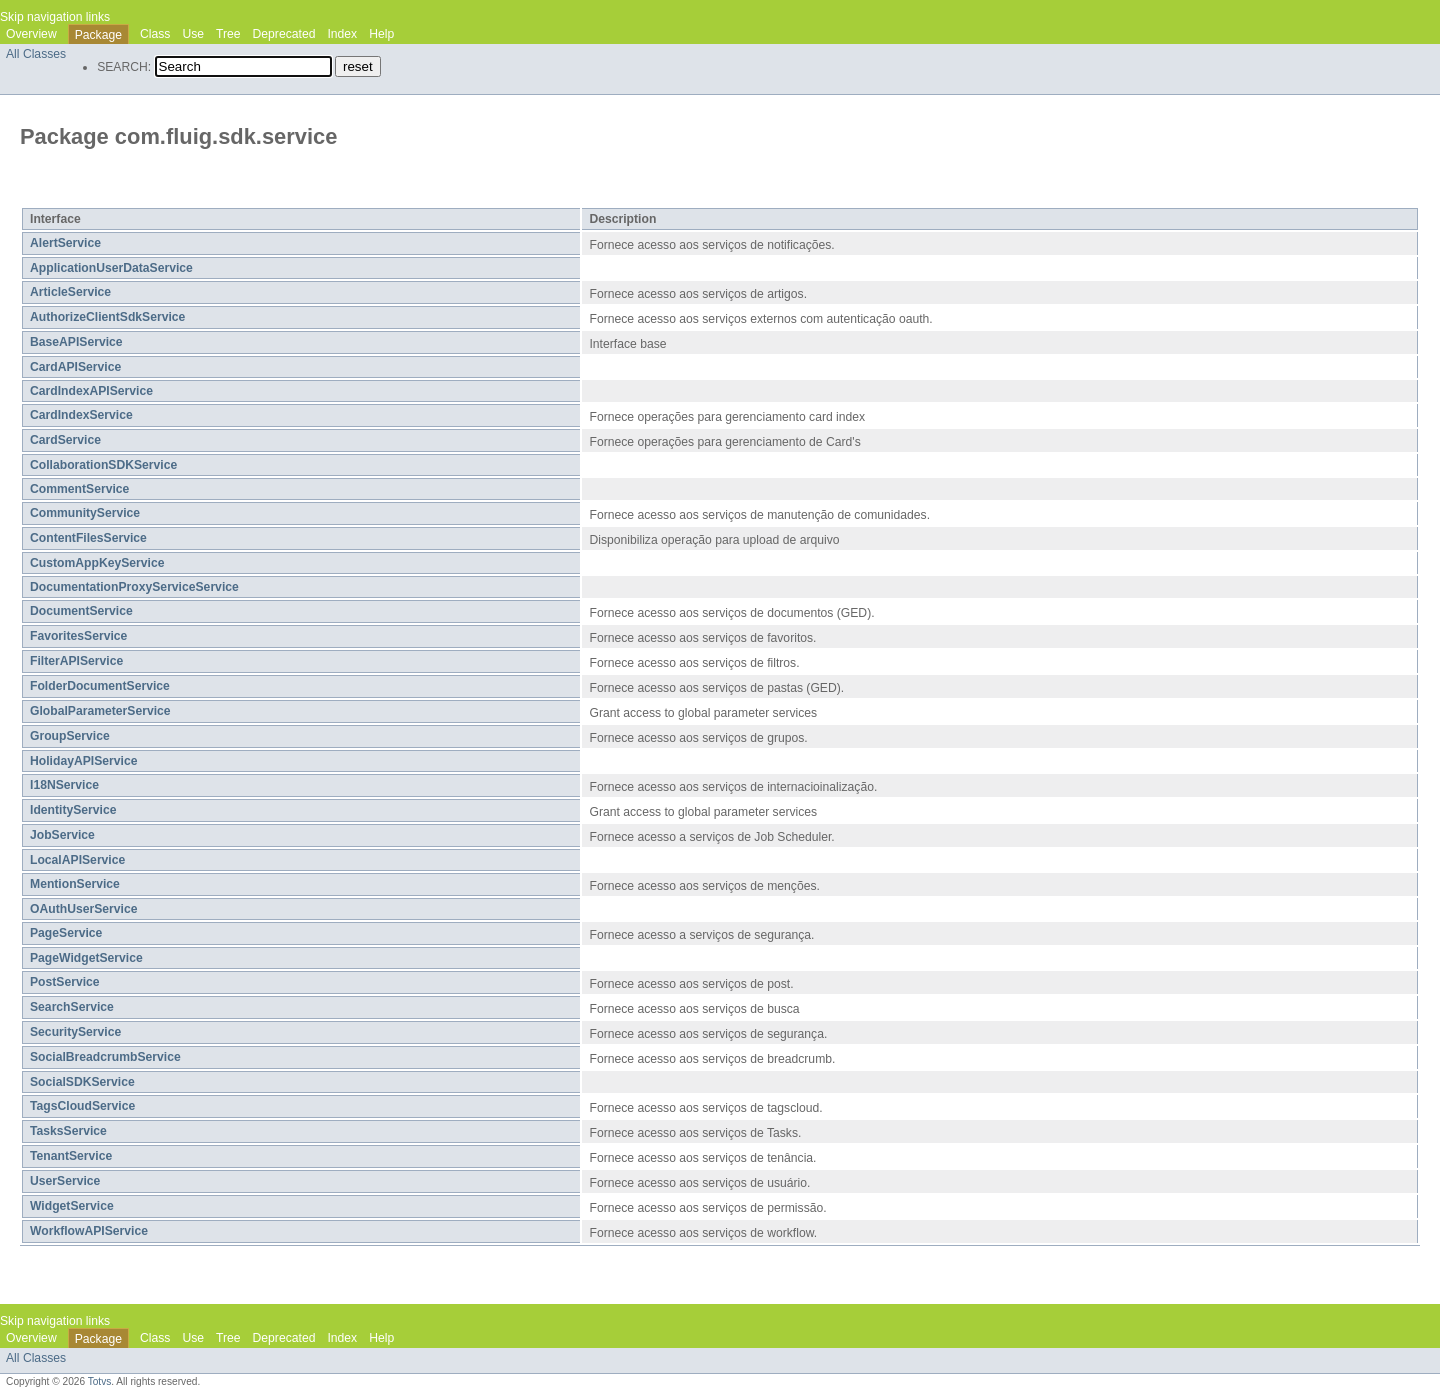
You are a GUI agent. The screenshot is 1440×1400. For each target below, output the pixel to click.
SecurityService (75, 1032)
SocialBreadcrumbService (105, 1057)
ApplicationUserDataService (111, 268)
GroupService (70, 736)
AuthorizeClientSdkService (107, 317)
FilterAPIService (76, 661)
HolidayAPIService (83, 761)
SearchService (72, 1007)
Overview (31, 34)
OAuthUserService (83, 909)
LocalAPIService (77, 860)
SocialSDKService (82, 1082)
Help (381, 34)
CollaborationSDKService (103, 465)
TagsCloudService (82, 1106)
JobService (62, 835)
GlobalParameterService (100, 711)
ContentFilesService (88, 538)
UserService (65, 1181)
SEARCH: (124, 67)
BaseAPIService (76, 342)
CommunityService (85, 513)
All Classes (36, 54)
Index (342, 34)
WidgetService (72, 1206)
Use (193, 34)
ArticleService (70, 292)
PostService (65, 982)
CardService (65, 440)
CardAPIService (75, 367)
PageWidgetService (86, 958)
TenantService (71, 1156)
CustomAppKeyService (97, 563)
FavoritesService (78, 636)
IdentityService (73, 810)
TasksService (68, 1131)
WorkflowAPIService (89, 1231)
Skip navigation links (55, 17)
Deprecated (284, 34)
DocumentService (81, 611)
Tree (228, 34)
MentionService (75, 884)
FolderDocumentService (100, 686)
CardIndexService (81, 415)
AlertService (65, 243)
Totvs (100, 1381)
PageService (66, 933)
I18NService (64, 785)
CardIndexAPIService (91, 391)
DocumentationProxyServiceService (134, 587)
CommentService (79, 489)
